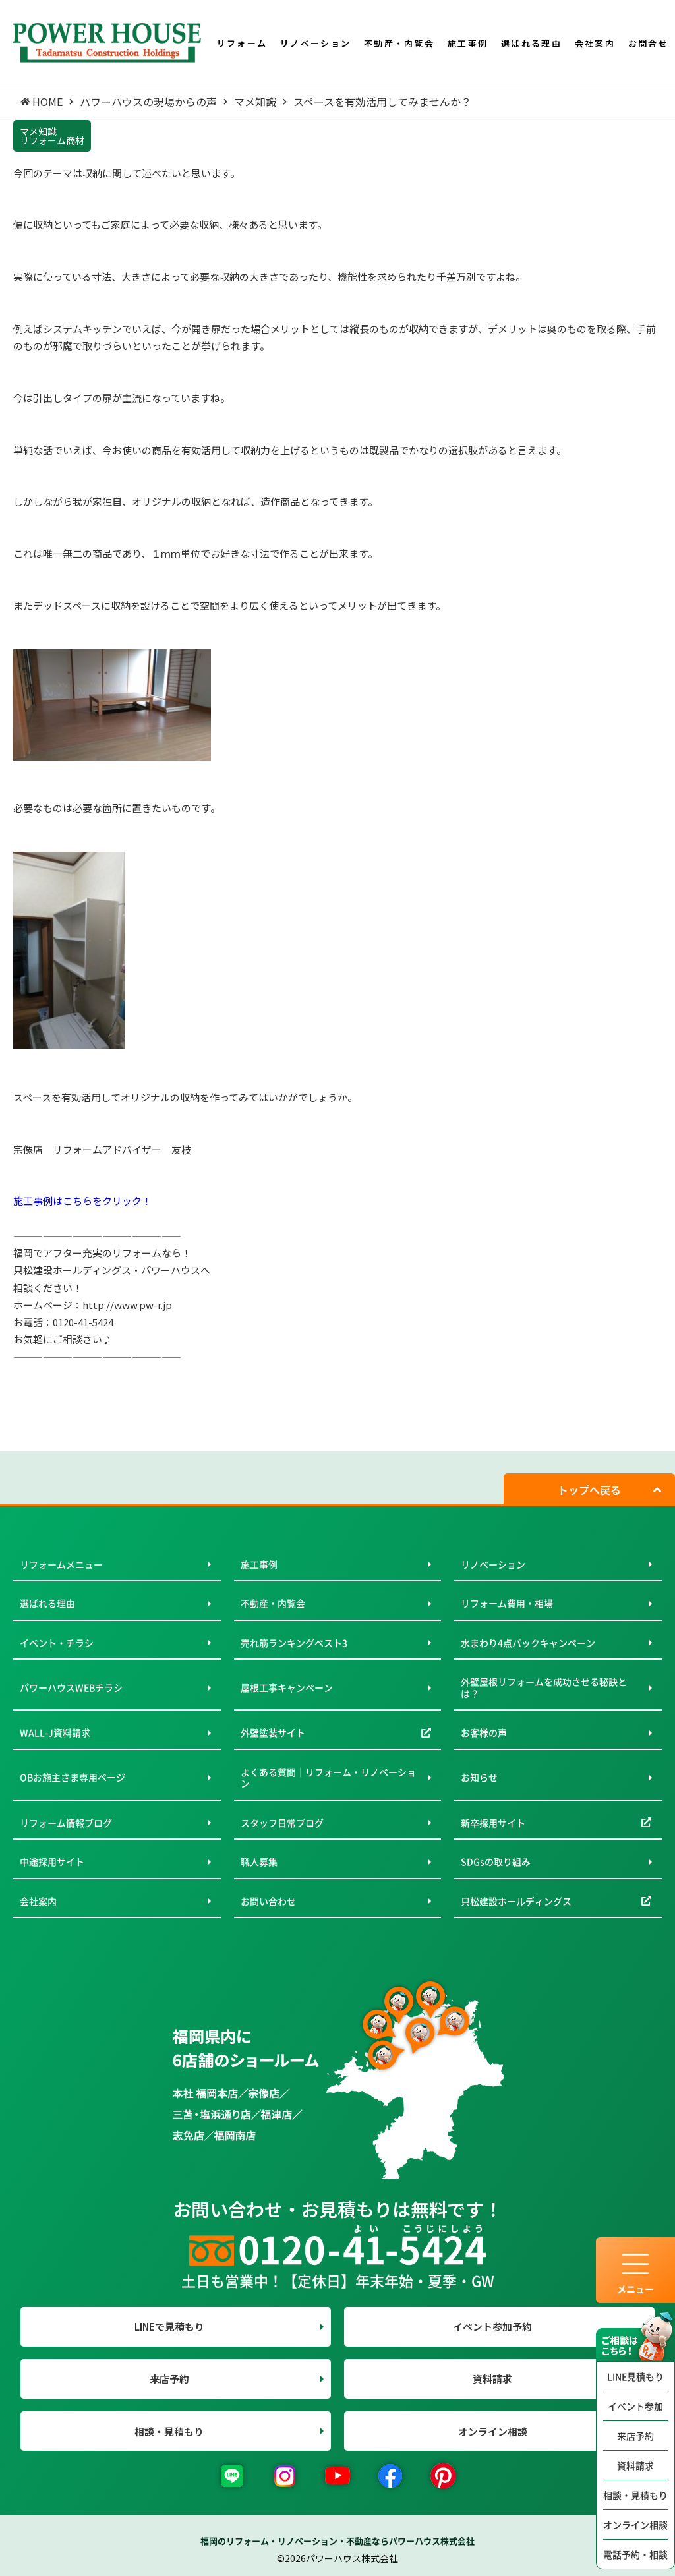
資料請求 (635, 2465)
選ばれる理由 (47, 1603)
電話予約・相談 (635, 2554)
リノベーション (493, 1564)
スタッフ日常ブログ (282, 1822)
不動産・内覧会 (273, 1603)
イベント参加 (635, 2406)
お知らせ (479, 1777)
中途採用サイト (52, 1861)
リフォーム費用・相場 (507, 1603)
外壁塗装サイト (273, 1732)
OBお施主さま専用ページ (72, 1777)
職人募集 (259, 1861)
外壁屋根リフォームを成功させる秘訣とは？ (544, 1687)
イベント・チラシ (57, 1642)
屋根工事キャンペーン (287, 1687)
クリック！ (127, 1201)
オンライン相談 (635, 2524)
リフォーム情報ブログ (66, 1822)
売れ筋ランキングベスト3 (294, 1642)
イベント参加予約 (492, 2326)
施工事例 (259, 1564)
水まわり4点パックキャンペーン (528, 1642)
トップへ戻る (589, 1490)
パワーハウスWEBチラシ (71, 1687)
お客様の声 (484, 1732)
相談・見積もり (635, 2495)
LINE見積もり (635, 2376)
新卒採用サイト (493, 1822)
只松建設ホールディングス (516, 1901)
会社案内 (38, 1901)
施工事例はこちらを (57, 1201)
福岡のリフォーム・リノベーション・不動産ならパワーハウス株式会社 (337, 2540)
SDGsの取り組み (496, 1861)
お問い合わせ (268, 1901)
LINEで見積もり (169, 2326)
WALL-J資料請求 (55, 1732)
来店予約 (635, 2435)
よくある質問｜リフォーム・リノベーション (328, 1777)
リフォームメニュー (61, 1564)
